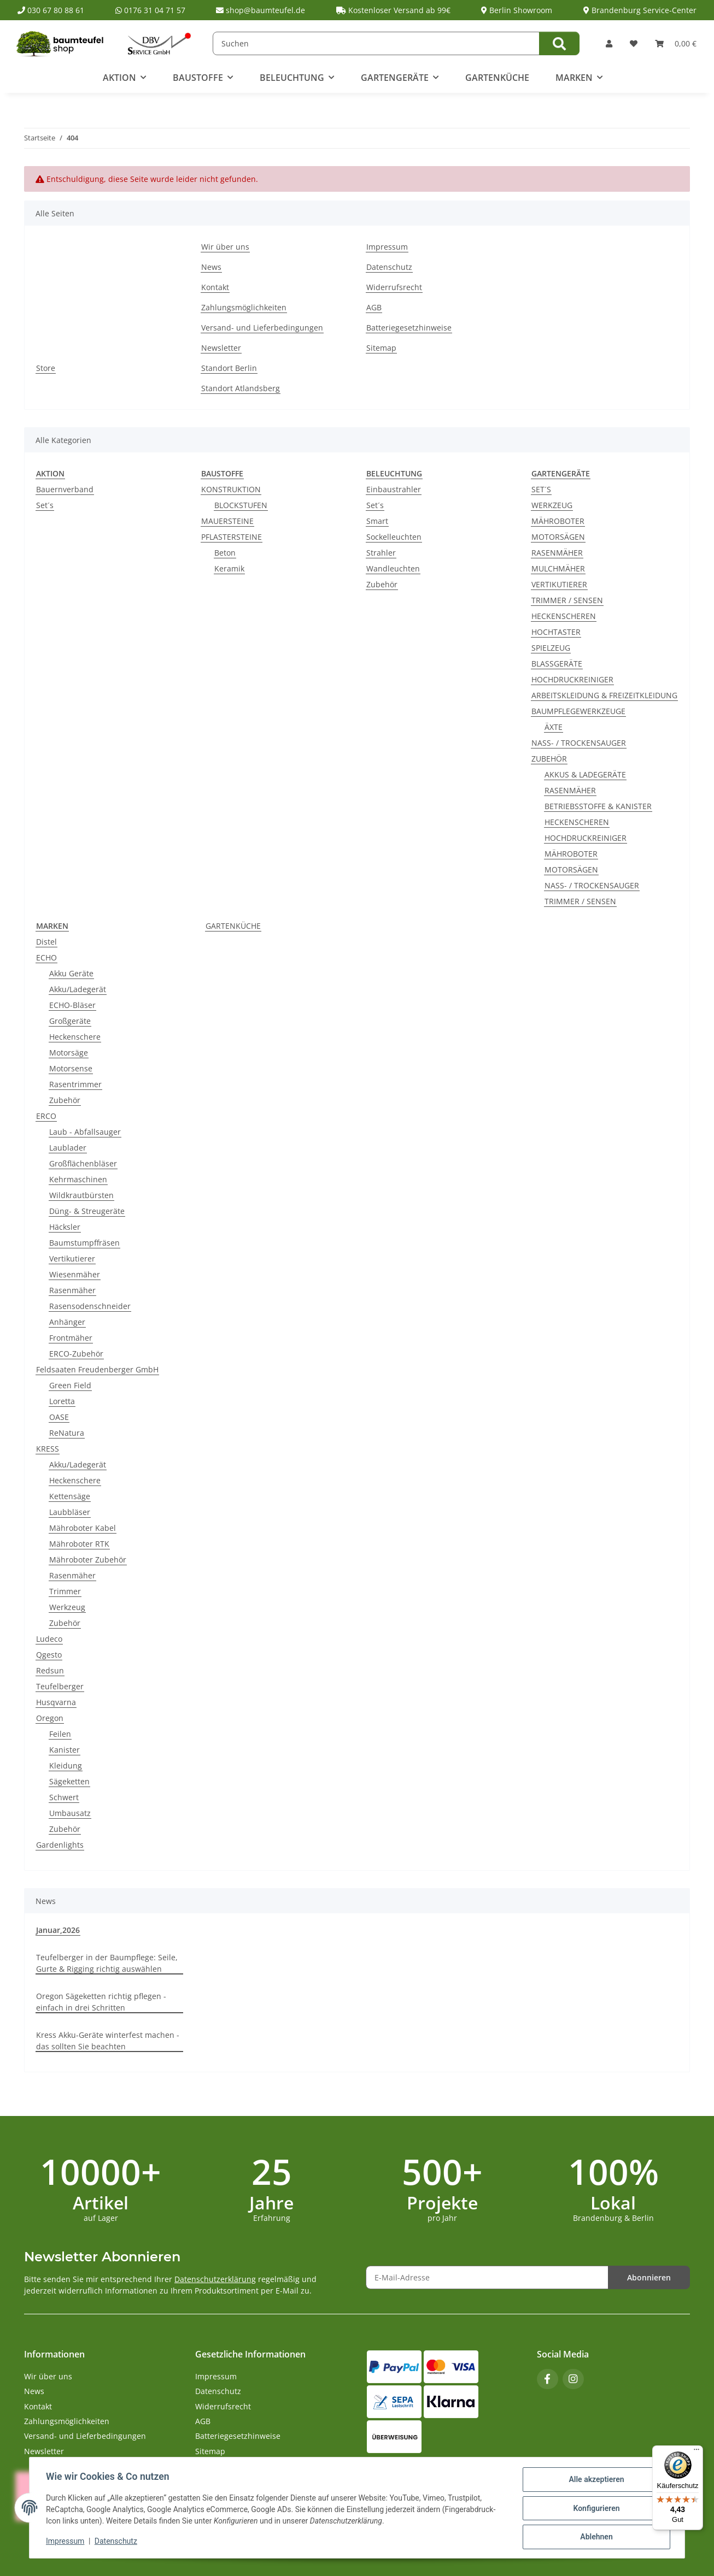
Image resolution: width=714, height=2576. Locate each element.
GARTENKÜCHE (233, 926)
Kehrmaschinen (78, 1179)
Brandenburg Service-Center (640, 10)
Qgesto (49, 1654)
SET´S (541, 489)
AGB (374, 307)
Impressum (66, 2542)
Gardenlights (60, 1845)
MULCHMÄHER (558, 568)
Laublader (67, 1147)
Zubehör (381, 584)
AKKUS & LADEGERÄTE (585, 774)
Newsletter (221, 348)
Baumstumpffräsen (84, 1242)
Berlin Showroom (516, 10)
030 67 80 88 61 (50, 10)
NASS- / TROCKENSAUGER (578, 743)
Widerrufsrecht (394, 287)
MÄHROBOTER (557, 521)
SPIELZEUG (550, 647)
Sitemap (381, 348)
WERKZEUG (551, 505)
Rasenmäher (72, 1290)
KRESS (47, 1448)
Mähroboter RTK (79, 1543)
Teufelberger (60, 1686)
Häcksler (64, 1227)
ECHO (46, 957)
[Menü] (696, 2452)
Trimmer (65, 1591)
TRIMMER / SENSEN (567, 600)
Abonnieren (649, 2277)
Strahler (381, 552)
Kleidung (65, 1765)
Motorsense (70, 1068)
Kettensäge (69, 1496)
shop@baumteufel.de (260, 10)
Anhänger (67, 1322)
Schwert (64, 1797)
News (211, 267)
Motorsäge (68, 1052)
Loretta (62, 1401)
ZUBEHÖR (549, 758)
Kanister (64, 1749)
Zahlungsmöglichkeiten (243, 307)
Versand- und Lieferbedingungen (262, 327)
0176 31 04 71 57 (150, 10)
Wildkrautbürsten (81, 1195)
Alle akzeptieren (595, 2480)
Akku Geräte (71, 973)
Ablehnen (595, 2537)
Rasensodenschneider (90, 1306)
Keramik (229, 568)
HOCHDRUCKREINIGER (572, 679)
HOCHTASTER (556, 632)
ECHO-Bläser (72, 1005)
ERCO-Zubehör (76, 1353)
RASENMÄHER (557, 552)
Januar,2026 (58, 1930)
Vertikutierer (72, 1258)
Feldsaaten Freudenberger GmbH (97, 1369)
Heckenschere (75, 1036)
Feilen (60, 1734)
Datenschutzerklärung (215, 2279)
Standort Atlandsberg (240, 388)
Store (45, 368)
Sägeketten (69, 1781)
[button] (609, 43)
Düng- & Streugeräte (87, 1211)
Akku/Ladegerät (77, 989)
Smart (377, 521)
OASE (59, 1417)
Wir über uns (225, 246)
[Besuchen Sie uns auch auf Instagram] (573, 2379)
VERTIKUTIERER (559, 584)
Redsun (50, 1670)
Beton (225, 552)
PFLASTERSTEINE (231, 537)
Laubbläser (69, 1512)
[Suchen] (376, 43)
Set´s (45, 505)
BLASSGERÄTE (556, 663)
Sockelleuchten (394, 537)
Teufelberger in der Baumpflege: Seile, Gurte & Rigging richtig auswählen (107, 1963)
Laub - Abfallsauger (85, 1132)
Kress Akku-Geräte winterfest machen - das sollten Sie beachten (107, 2041)
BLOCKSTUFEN (240, 505)
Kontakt (215, 287)
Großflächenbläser (83, 1163)
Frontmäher (70, 1338)
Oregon (49, 1718)
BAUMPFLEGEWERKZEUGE (578, 711)
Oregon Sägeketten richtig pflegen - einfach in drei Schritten (101, 2002)
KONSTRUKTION (231, 489)
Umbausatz (70, 1813)
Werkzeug (67, 1607)
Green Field (70, 1385)
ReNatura (66, 1433)
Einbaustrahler (393, 489)
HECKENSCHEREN (563, 616)
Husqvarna (56, 1702)
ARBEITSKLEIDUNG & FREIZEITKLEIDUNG (604, 695)
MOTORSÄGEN (558, 537)
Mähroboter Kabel (82, 1528)
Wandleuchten (393, 568)
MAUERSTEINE (227, 521)
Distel (46, 941)
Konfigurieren (595, 2508)
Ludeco (49, 1639)
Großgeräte (70, 1021)
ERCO (46, 1116)
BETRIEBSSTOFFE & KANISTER (598, 806)
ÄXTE (554, 727)
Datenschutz (117, 2542)
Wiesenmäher (74, 1274)
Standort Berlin (229, 368)
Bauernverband (64, 489)
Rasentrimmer (75, 1084)
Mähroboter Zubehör (87, 1559)
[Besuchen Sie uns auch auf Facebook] (547, 2379)
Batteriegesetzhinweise (409, 327)
